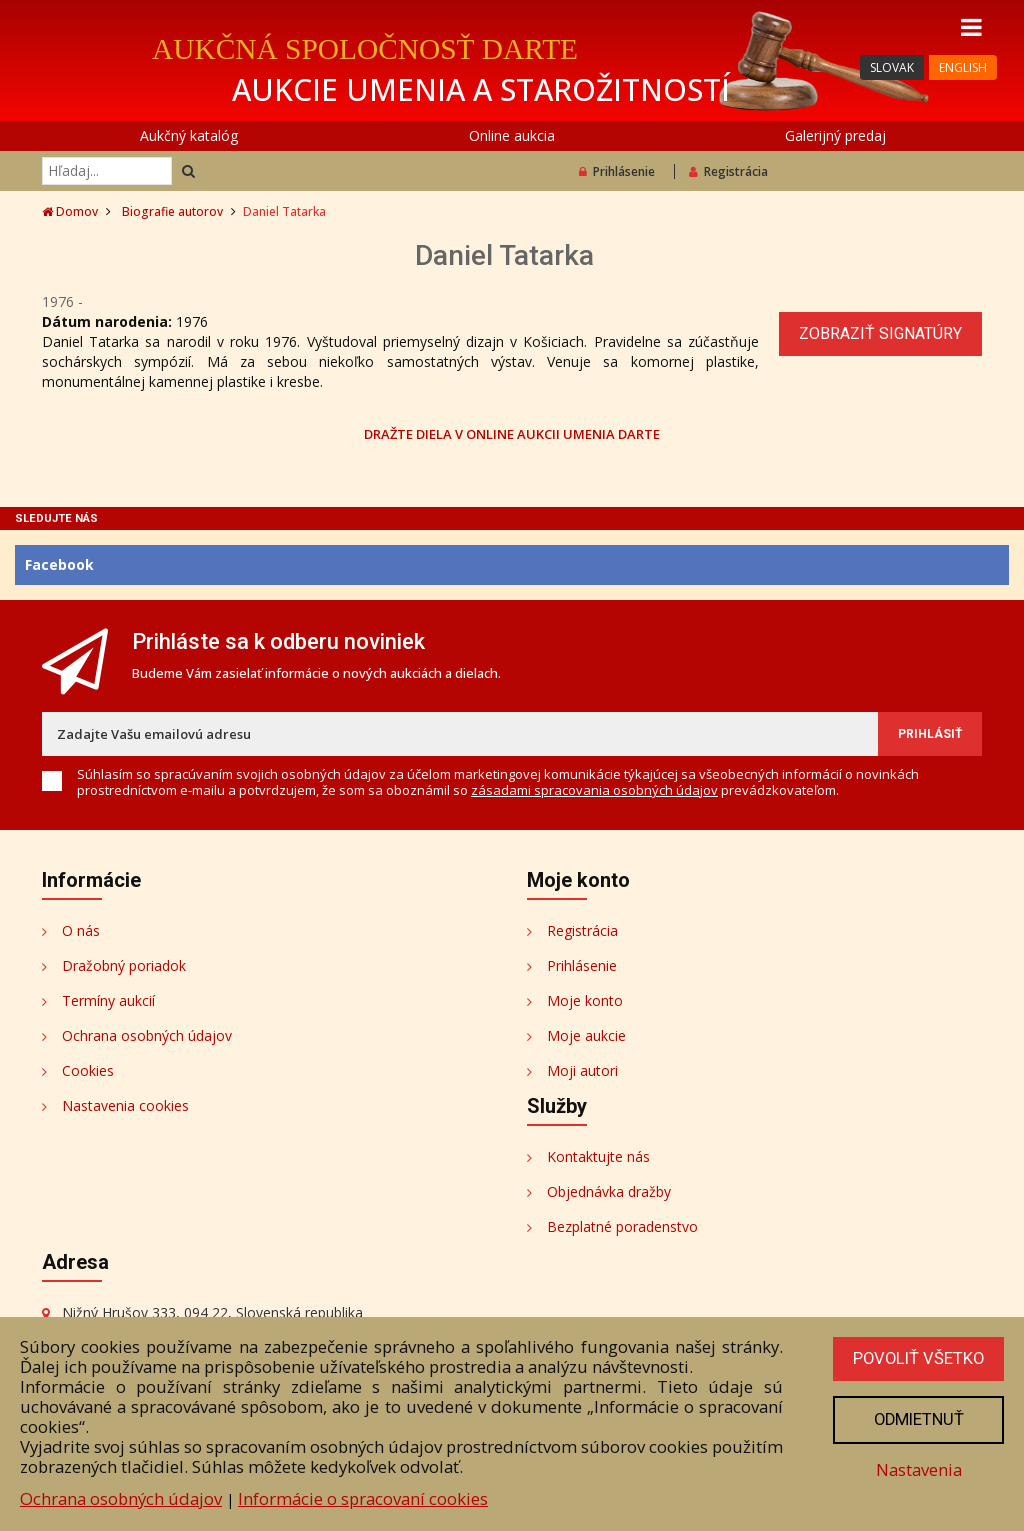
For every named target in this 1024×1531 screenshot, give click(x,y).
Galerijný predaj (835, 135)
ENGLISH (963, 67)
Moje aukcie (586, 1035)
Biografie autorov (172, 211)
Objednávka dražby (609, 1191)
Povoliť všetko (917, 1359)
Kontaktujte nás (598, 1156)
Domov (70, 211)
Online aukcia (512, 135)
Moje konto (585, 1000)
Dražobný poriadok (124, 965)
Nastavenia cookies (125, 1105)
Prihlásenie (617, 171)
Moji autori (582, 1070)
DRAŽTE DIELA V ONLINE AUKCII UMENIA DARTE (512, 433)
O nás (81, 930)
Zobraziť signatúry (880, 333)
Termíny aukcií (108, 1000)
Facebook (59, 564)
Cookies (88, 1070)
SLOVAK (892, 67)
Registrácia (728, 171)
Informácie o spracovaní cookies (363, 1498)
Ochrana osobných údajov (147, 1035)
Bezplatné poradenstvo (622, 1226)
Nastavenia (917, 1470)
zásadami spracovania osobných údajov (594, 790)
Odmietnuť (917, 1420)
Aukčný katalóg (189, 135)
